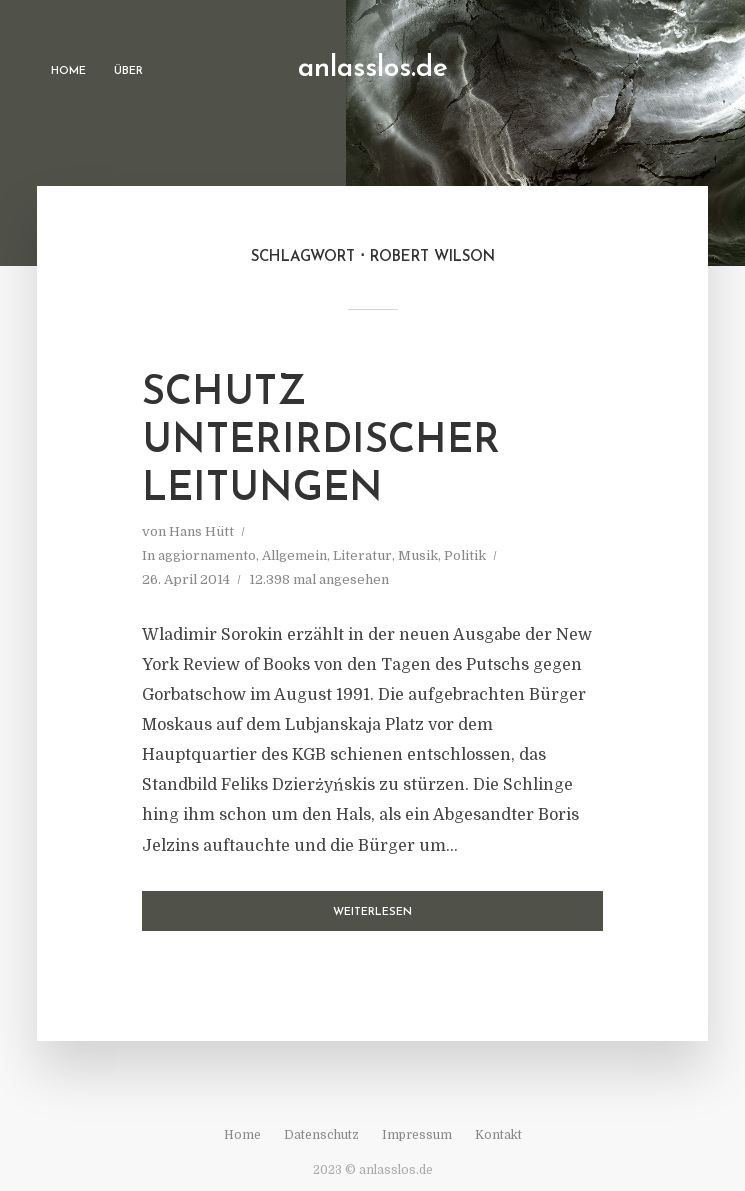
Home (68, 71)
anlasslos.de (373, 69)
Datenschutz (321, 1135)
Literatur (362, 555)
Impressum (417, 1135)
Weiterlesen (372, 912)
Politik (465, 555)
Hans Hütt (201, 531)
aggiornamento (207, 555)
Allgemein (294, 555)
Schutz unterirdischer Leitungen (321, 442)
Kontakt (498, 1135)
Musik (418, 555)
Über (128, 71)
